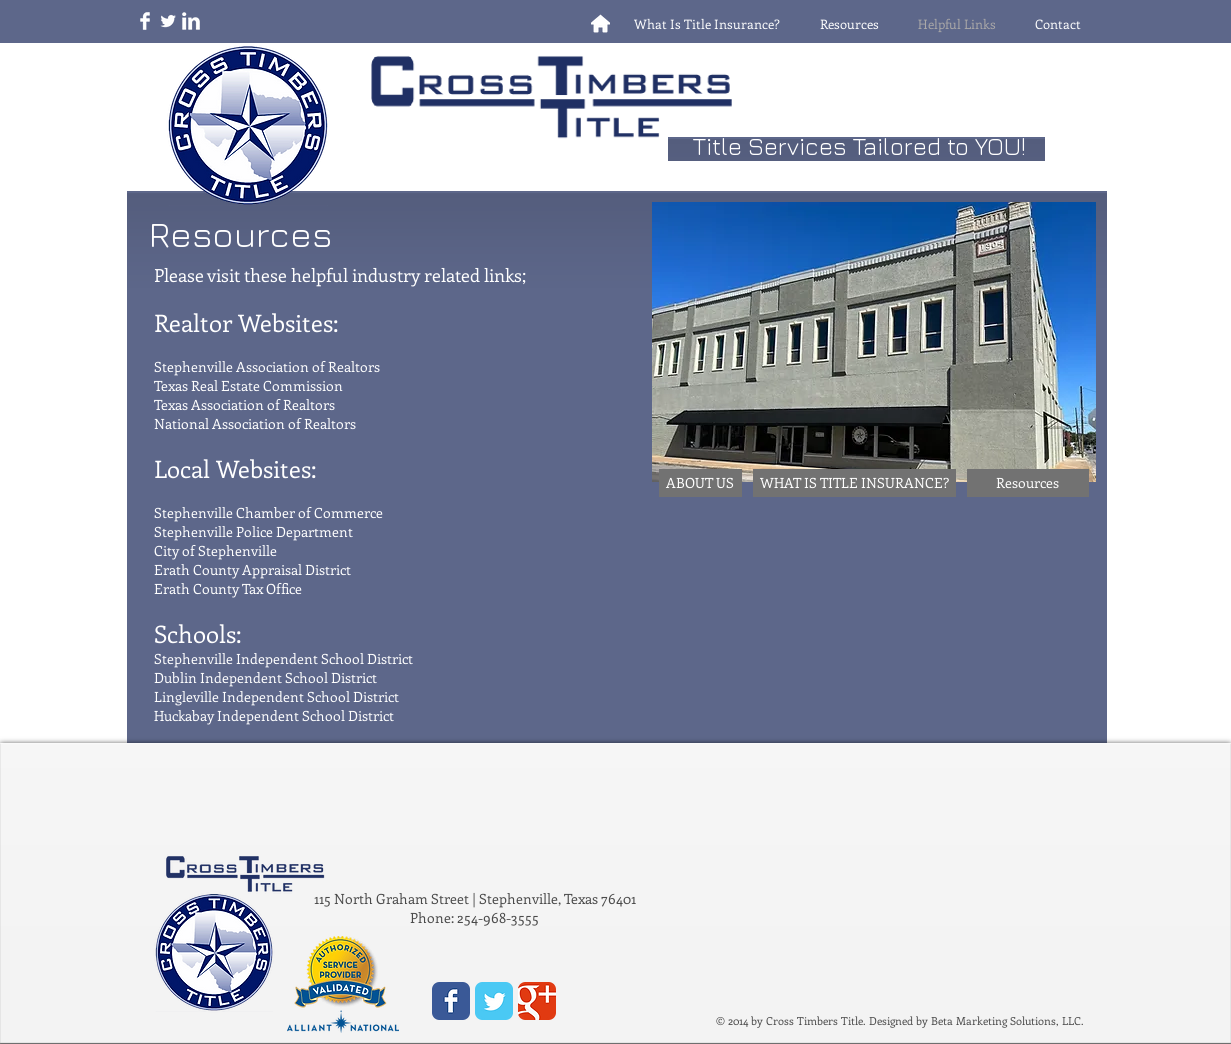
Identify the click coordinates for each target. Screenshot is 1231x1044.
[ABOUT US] (700, 483)
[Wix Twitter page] (494, 1001)
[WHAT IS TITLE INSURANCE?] (854, 483)
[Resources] (1028, 483)
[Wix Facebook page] (451, 1001)
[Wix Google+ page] (537, 1001)
